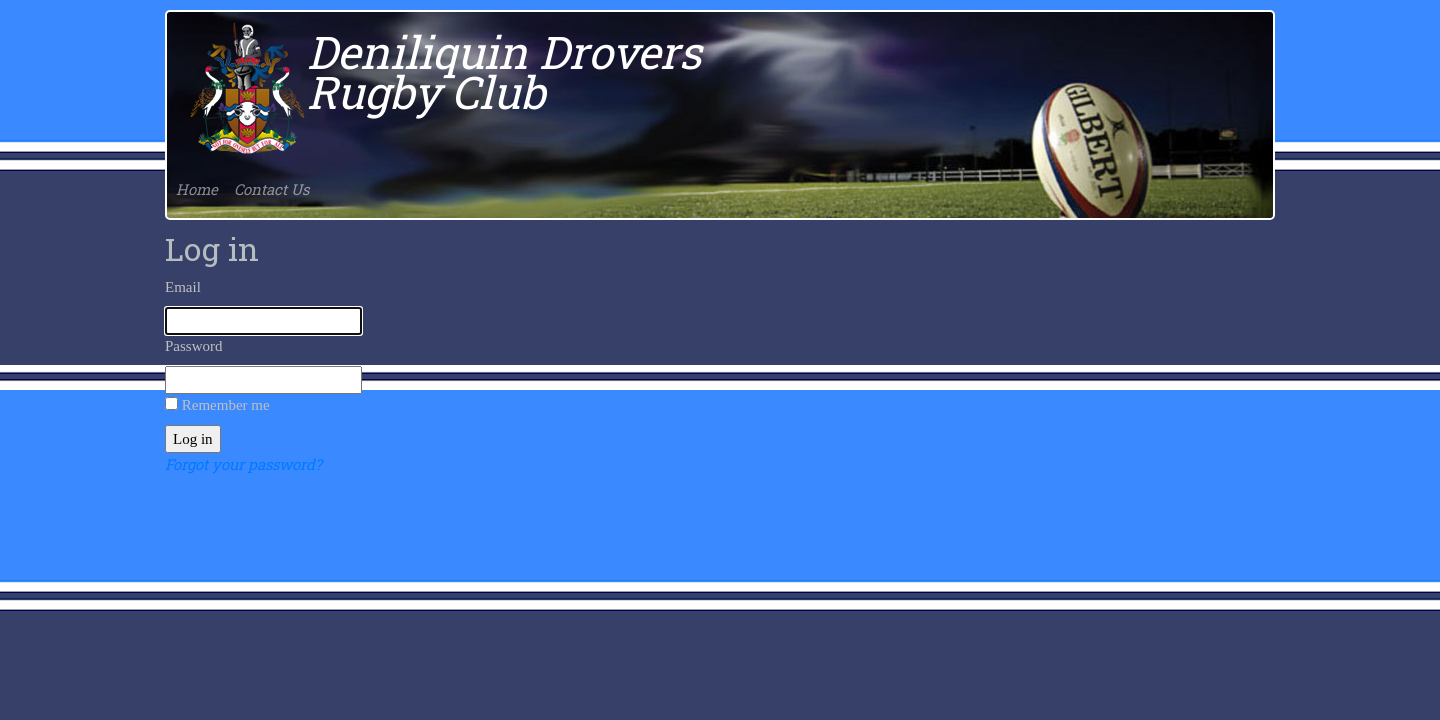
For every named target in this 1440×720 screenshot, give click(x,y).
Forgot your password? (243, 464)
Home (197, 189)
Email (183, 287)
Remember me (226, 405)
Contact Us (271, 189)
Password (194, 346)
